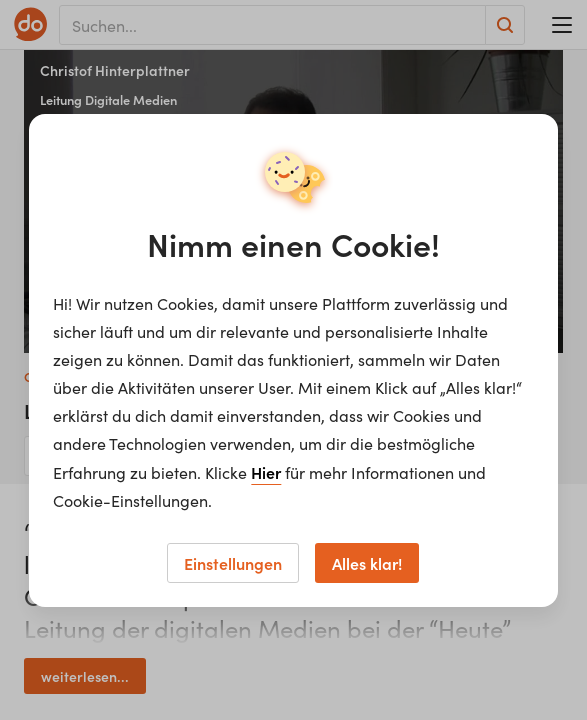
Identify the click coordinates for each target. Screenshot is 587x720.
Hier (266, 472)
